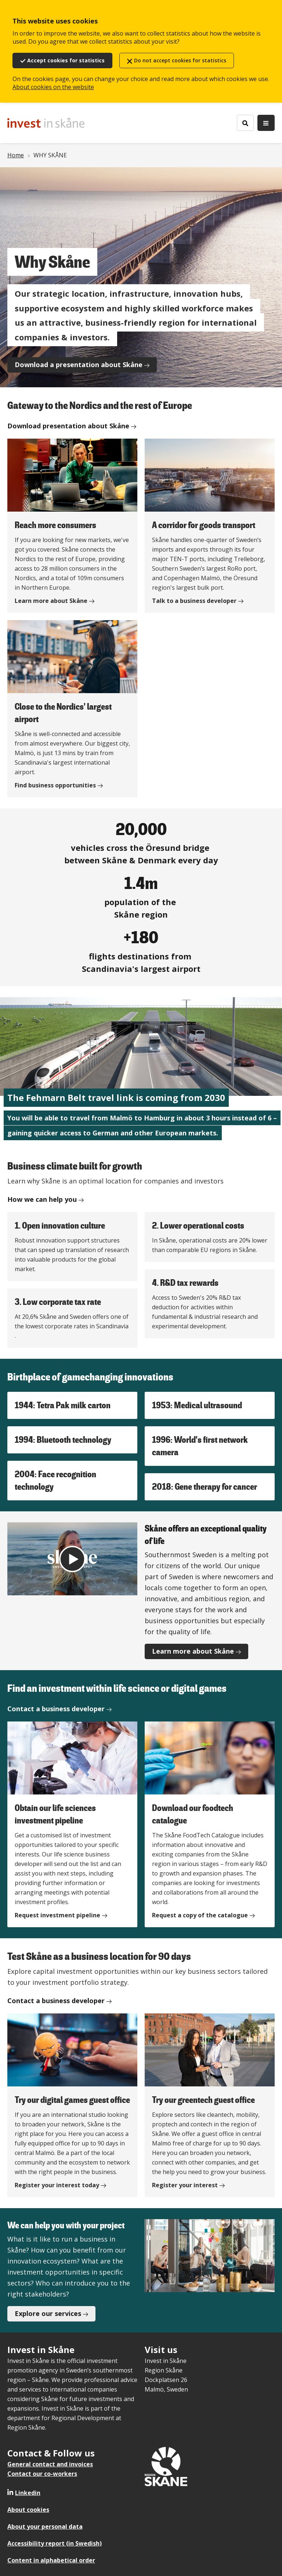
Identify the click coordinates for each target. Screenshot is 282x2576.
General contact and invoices (50, 2464)
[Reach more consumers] (72, 526)
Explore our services (48, 2313)
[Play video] (72, 1559)
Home (15, 155)
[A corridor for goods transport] (210, 526)
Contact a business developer (56, 1708)
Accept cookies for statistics (66, 60)
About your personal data (45, 2526)
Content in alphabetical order (51, 2560)
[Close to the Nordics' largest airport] (72, 708)
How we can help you (42, 1199)
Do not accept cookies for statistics (180, 60)
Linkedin (27, 2493)
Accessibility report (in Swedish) (54, 2543)
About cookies (28, 2510)
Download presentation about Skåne (68, 425)
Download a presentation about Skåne (78, 364)
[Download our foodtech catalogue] (210, 1824)
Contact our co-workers (42, 2474)
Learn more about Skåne (193, 1651)
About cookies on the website (53, 87)
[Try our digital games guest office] (72, 2105)
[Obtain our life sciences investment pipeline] (72, 1824)
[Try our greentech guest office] (210, 2105)
